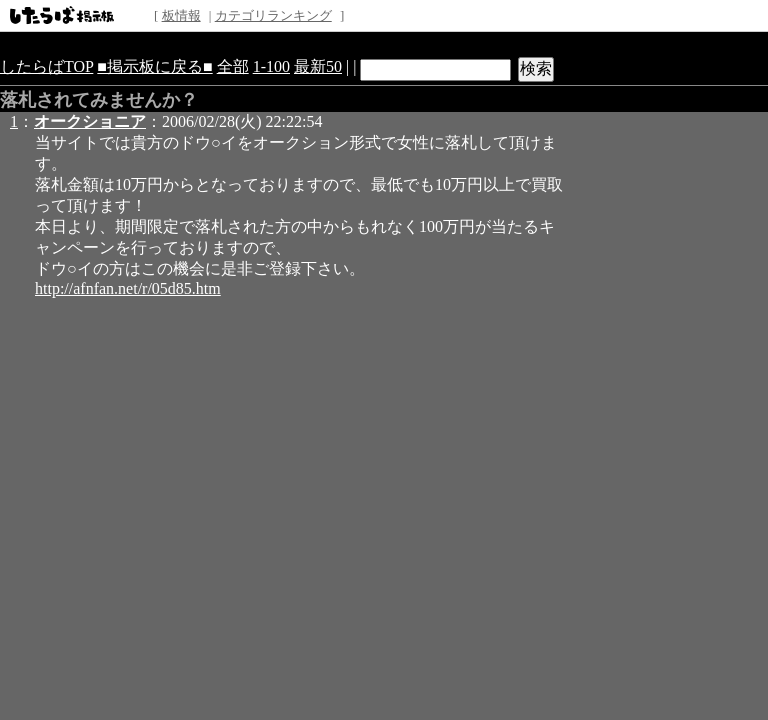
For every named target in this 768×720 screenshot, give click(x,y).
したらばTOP (46, 66)
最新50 (318, 66)
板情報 (181, 15)
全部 (233, 66)
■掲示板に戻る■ (154, 66)
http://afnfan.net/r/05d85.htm (128, 288)
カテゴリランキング (273, 15)
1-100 (271, 66)
